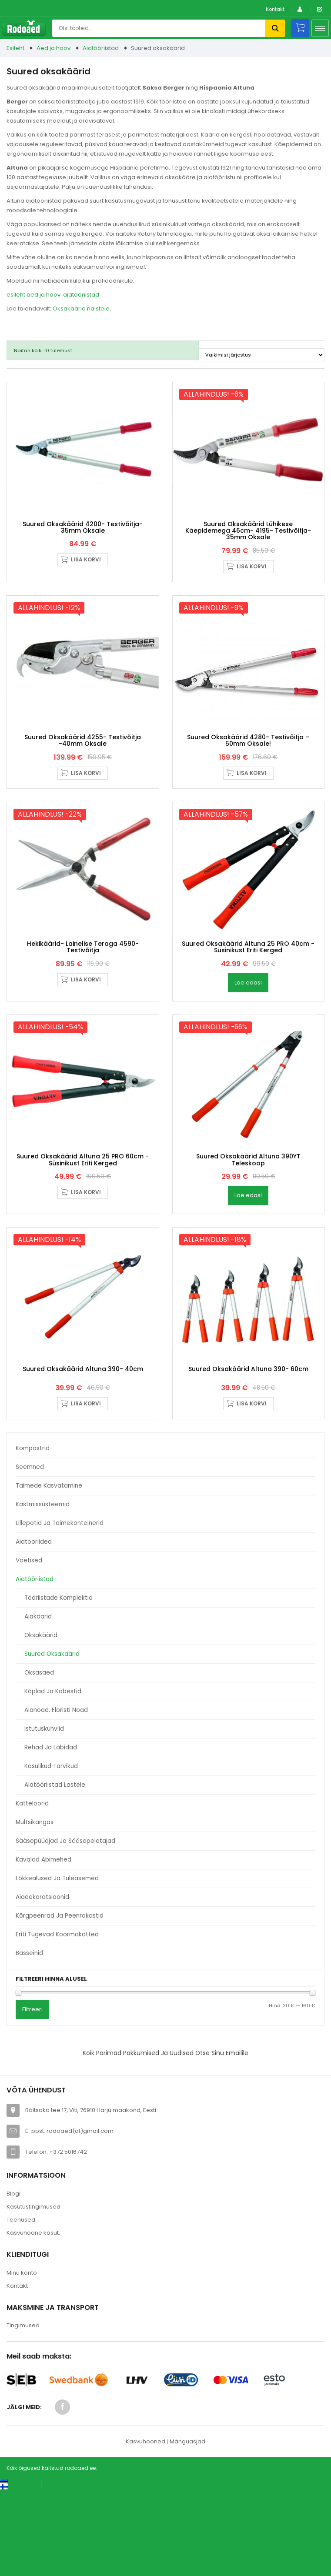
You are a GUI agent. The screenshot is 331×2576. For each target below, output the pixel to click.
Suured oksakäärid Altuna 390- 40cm (83, 1454)
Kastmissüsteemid (43, 1589)
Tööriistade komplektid (58, 1683)
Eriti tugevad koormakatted (57, 2019)
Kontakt (275, 9)
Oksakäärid (40, 1720)
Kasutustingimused (33, 2292)
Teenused (21, 2305)
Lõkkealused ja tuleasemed (57, 1963)
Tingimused (23, 2411)
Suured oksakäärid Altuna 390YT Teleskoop (248, 1227)
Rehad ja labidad (50, 1833)
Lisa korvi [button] (86, 577)
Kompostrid (33, 1533)
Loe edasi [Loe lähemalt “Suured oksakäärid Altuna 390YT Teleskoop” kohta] (248, 1263)
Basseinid (29, 2038)
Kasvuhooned (145, 2527)
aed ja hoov (43, 294)
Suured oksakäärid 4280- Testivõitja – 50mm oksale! (248, 774)
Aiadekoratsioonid (42, 1982)
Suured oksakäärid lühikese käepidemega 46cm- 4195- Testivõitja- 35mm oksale (248, 548)
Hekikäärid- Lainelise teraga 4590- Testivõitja (83, 998)
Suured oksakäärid (52, 1739)
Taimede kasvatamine (49, 1571)
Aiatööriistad (101, 48)
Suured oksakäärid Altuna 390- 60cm (248, 1454)
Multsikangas (34, 1907)
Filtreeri (32, 2094)
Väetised (29, 1646)
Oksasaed (39, 1758)
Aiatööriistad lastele (54, 1870)
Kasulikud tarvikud (51, 1851)
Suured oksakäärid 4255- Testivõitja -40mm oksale (82, 774)
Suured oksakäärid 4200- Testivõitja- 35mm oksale (83, 544)
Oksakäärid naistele (81, 308)
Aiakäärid (38, 1702)
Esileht (15, 48)
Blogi (13, 2279)
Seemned (30, 1552)
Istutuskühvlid (44, 1814)
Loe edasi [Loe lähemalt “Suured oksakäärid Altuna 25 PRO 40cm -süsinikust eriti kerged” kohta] (248, 1034)
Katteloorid (32, 1889)
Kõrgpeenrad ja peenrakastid (60, 2001)
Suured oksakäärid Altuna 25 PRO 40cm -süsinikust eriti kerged (248, 998)
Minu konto (22, 2358)
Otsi (275, 28)
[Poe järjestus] (261, 354)
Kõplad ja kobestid (52, 1776)
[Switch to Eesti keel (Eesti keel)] (17, 2567)
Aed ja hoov (53, 48)
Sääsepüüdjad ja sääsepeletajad (65, 1926)
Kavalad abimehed (43, 1945)
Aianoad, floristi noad (56, 1795)
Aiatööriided (34, 1627)
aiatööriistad (81, 294)
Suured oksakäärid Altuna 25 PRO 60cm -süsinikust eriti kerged (83, 1227)
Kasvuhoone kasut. (33, 2318)
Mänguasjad (187, 2527)
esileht (16, 294)
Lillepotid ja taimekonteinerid (60, 1608)
